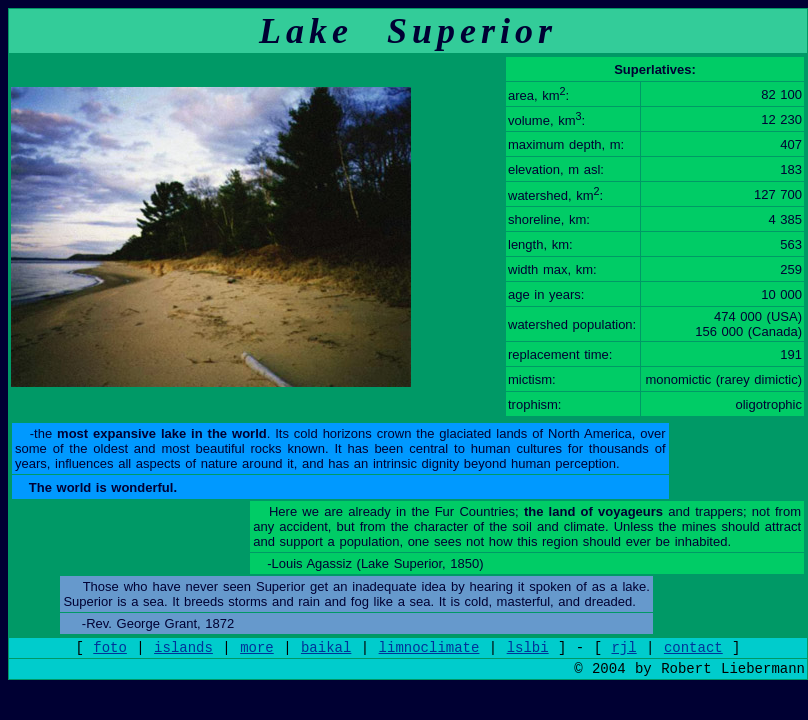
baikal (326, 648)
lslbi (528, 648)
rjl (623, 648)
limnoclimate (429, 648)
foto (110, 648)
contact (693, 648)
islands (183, 648)
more (257, 648)
